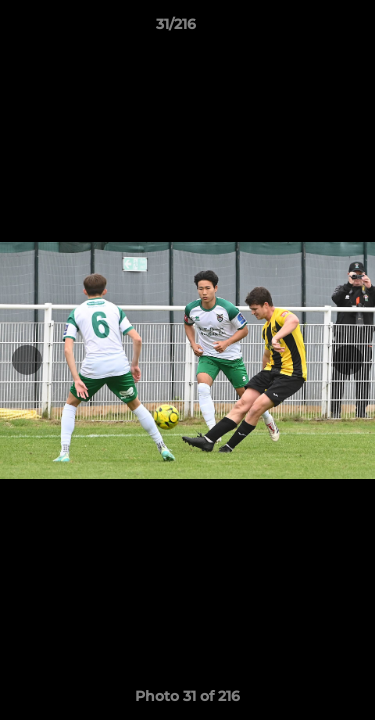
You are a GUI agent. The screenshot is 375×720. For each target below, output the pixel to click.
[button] (303, 29)
